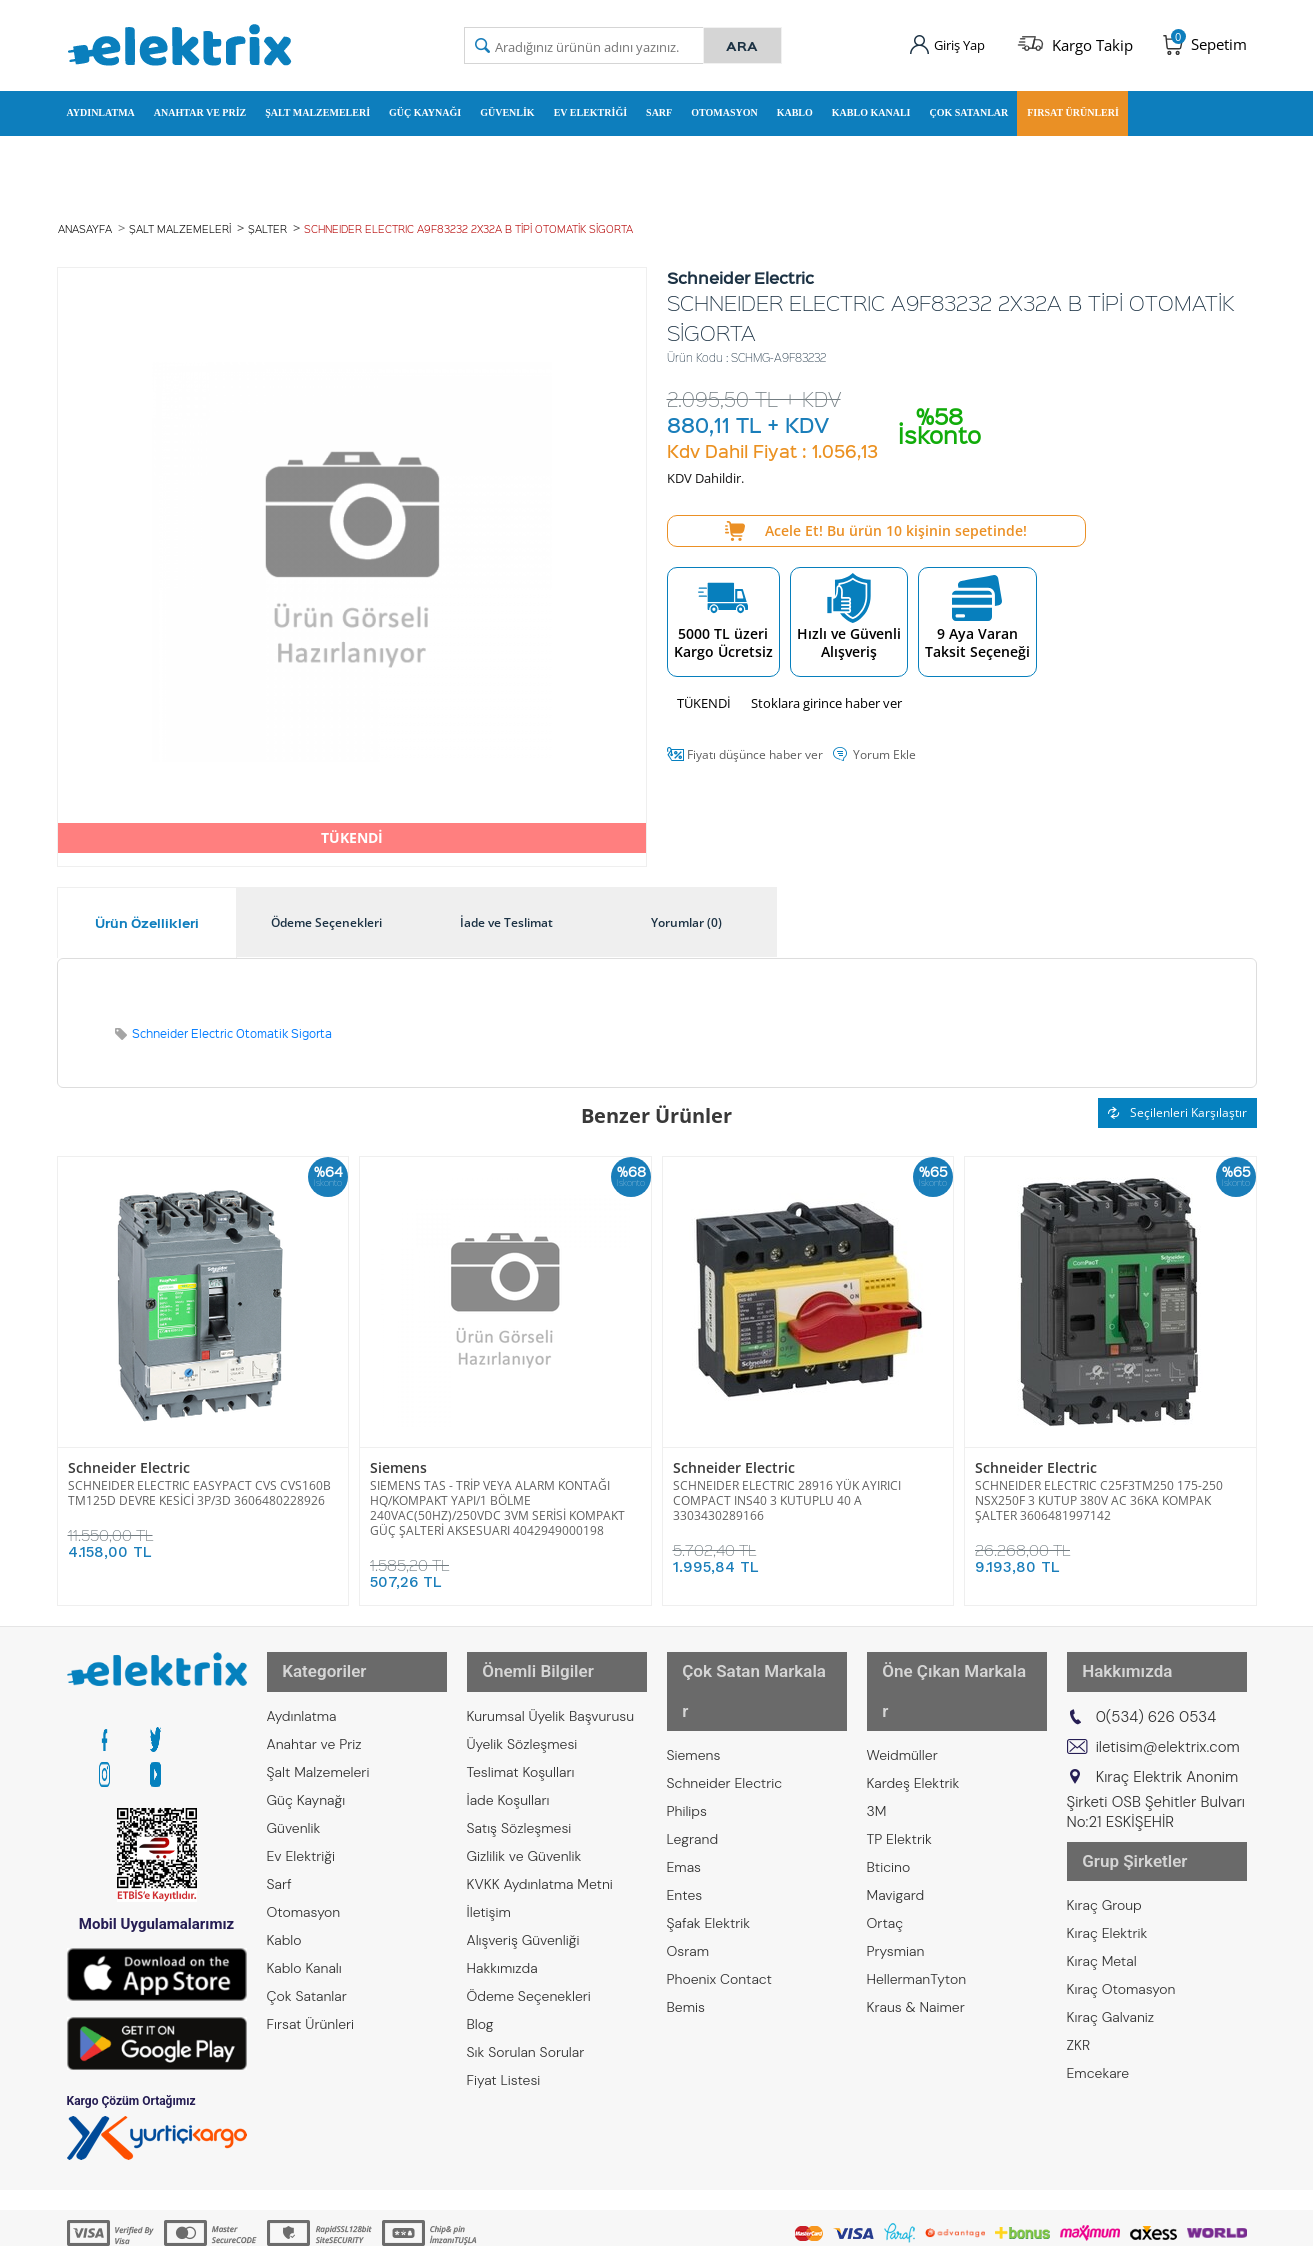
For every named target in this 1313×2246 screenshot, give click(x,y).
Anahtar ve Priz (200, 103)
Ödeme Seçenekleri (529, 1961)
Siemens (395, 1451)
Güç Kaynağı (425, 103)
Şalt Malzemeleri (317, 103)
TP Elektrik (899, 1765)
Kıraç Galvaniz (1111, 1963)
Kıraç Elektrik (1107, 1879)
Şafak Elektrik (709, 1849)
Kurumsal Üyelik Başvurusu (551, 1681)
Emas (684, 1793)
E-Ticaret (596, 2220)
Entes (685, 1821)
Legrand (693, 1765)
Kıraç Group (1104, 1851)
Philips (687, 1737)
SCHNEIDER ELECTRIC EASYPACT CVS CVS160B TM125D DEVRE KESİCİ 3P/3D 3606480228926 (199, 1475)
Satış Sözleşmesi (519, 1793)
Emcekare (1098, 2019)
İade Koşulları (508, 1765)
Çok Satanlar (968, 103)
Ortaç (885, 1849)
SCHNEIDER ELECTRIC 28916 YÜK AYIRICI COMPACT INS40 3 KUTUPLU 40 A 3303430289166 (787, 1482)
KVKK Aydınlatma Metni (540, 1849)
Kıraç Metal (1102, 1907)
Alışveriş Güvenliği (523, 1905)
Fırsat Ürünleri (1073, 103)
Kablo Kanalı (871, 103)
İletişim (489, 1877)
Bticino (889, 1793)
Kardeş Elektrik (913, 1709)
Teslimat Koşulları (521, 1737)
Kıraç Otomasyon (1121, 1935)
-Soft (552, 2220)
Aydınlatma (101, 103)
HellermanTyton (917, 1905)
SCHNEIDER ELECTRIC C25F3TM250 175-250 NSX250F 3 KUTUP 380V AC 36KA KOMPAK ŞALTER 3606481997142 (1099, 1482)
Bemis (686, 1933)
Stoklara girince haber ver (826, 687)
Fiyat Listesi (504, 2045)
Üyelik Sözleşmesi (522, 1709)
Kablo (795, 103)
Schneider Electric (122, 1451)
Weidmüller (902, 1681)
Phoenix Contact (719, 1905)
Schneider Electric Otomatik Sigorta (232, 1017)
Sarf (659, 103)
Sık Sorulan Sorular (526, 2017)
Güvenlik (507, 103)
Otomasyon (724, 103)
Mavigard (896, 1821)
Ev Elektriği (590, 103)
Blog (480, 1989)
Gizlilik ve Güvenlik (524, 1821)
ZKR (1079, 1991)
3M (877, 1737)
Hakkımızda (502, 1933)
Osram (688, 1877)
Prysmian (896, 1877)
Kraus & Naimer (916, 1933)
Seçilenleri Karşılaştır (1177, 1096)
